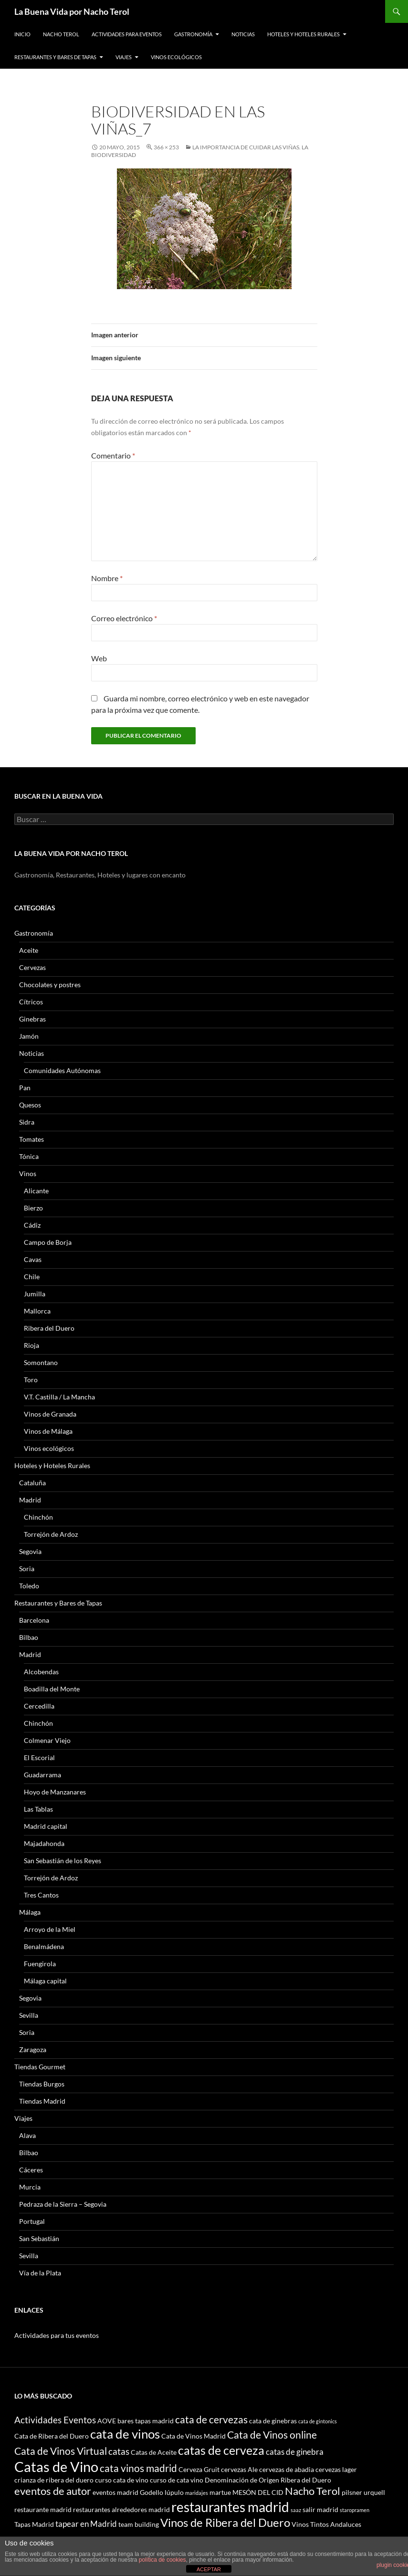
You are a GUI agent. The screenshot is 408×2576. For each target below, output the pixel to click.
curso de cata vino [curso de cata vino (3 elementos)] (176, 2480)
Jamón (29, 1036)
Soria (26, 1568)
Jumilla (34, 1294)
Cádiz (32, 1225)
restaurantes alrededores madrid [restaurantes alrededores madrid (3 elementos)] (121, 2509)
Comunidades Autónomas (62, 1070)
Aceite (28, 950)
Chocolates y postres (50, 984)
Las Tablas (38, 1809)
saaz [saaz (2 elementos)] (296, 2510)
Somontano (41, 1362)
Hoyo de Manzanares (55, 1792)
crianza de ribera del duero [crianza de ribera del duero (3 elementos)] (54, 2480)
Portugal (32, 2221)
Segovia (30, 1551)
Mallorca (37, 1311)
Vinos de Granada (50, 1414)
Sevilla (28, 2015)
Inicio (22, 34)
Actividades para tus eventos (56, 2335)
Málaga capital (45, 1981)
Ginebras (32, 1019)
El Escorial (39, 1757)
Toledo (29, 1586)
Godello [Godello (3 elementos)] (151, 2492)
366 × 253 (166, 147)
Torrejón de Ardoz (51, 1534)
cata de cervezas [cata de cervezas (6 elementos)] (211, 2419)
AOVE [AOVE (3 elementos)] (106, 2421)
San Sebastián (39, 2238)
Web (99, 658)
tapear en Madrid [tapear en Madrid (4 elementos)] (86, 2524)
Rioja (31, 1345)
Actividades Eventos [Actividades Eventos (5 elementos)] (55, 2419)
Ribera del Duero (49, 1328)
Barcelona (34, 1620)
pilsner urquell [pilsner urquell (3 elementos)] (363, 2492)
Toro (31, 1380)
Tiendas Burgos (41, 2084)
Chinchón (38, 1517)
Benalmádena (44, 1946)
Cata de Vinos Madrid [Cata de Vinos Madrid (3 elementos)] (193, 2436)
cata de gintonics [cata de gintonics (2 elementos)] (317, 2421)
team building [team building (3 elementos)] (138, 2524)
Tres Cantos (41, 1895)
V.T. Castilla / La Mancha (59, 1397)
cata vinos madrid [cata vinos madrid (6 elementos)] (138, 2468)
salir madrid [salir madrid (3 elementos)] (320, 2509)
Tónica (29, 1156)
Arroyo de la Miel (49, 1929)
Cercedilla (39, 1706)
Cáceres (31, 2170)
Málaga (30, 1912)
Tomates (31, 1139)
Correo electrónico (124, 618)
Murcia (30, 2187)
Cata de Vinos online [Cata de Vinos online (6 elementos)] (272, 2434)
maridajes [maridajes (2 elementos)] (196, 2493)
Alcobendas (41, 1672)
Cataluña (32, 1483)
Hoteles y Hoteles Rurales (303, 34)
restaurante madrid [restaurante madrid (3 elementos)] (43, 2509)
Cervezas (32, 967)
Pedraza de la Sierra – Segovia (62, 2204)
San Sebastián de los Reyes (62, 1860)
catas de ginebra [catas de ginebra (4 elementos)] (295, 2452)
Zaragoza (32, 2049)
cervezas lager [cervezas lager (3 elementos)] (336, 2469)
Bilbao (28, 1637)
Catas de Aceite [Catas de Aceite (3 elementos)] (154, 2452)
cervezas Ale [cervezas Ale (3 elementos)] (239, 2469)
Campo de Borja (48, 1242)
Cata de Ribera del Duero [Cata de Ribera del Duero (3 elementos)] (51, 2436)
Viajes (123, 57)
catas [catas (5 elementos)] (118, 2451)
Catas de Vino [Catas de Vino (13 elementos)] (56, 2466)
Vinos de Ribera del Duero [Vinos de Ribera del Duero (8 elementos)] (225, 2522)
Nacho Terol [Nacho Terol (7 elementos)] (312, 2490)
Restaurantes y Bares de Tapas (55, 57)
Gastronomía (193, 34)
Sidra (26, 1122)
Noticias (243, 34)
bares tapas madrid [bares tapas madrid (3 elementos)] (145, 2421)
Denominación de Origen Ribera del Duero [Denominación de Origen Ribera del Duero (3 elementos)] (268, 2480)
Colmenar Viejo (47, 1740)
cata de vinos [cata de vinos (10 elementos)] (125, 2433)
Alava (27, 2135)
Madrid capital (45, 1826)
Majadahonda (44, 1843)
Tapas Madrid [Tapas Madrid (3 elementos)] (34, 2524)
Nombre (107, 578)
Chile (32, 1276)
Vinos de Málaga (48, 1431)
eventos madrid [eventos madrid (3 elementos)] (115, 2492)
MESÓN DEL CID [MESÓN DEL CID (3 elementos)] (257, 2492)
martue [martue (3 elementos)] (220, 2492)
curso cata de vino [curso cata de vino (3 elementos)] (121, 2480)
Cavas (33, 1259)
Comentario (113, 455)
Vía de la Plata (40, 2273)
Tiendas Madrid (42, 2101)
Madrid (30, 1500)
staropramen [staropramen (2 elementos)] (354, 2510)
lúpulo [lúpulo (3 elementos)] (174, 2492)
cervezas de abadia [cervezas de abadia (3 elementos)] (286, 2469)
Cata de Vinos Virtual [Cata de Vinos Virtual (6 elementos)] (60, 2451)
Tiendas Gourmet (39, 2067)
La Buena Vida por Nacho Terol (71, 11)
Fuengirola (40, 1964)
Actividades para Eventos (127, 34)
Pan (25, 1088)
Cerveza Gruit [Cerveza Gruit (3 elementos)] (199, 2469)
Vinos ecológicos (176, 57)
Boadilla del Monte (52, 1689)
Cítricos (31, 1002)
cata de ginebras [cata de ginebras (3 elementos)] (273, 2421)
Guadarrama (42, 1775)
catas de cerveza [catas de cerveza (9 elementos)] (221, 2450)
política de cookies (162, 2559)
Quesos (30, 1105)
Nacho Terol (61, 34)
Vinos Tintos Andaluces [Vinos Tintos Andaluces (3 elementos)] (326, 2524)
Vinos (27, 1173)
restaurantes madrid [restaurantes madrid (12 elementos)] (230, 2507)
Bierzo (33, 1208)
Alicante (36, 1191)
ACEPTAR (209, 2569)
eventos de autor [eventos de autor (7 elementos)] (52, 2490)
